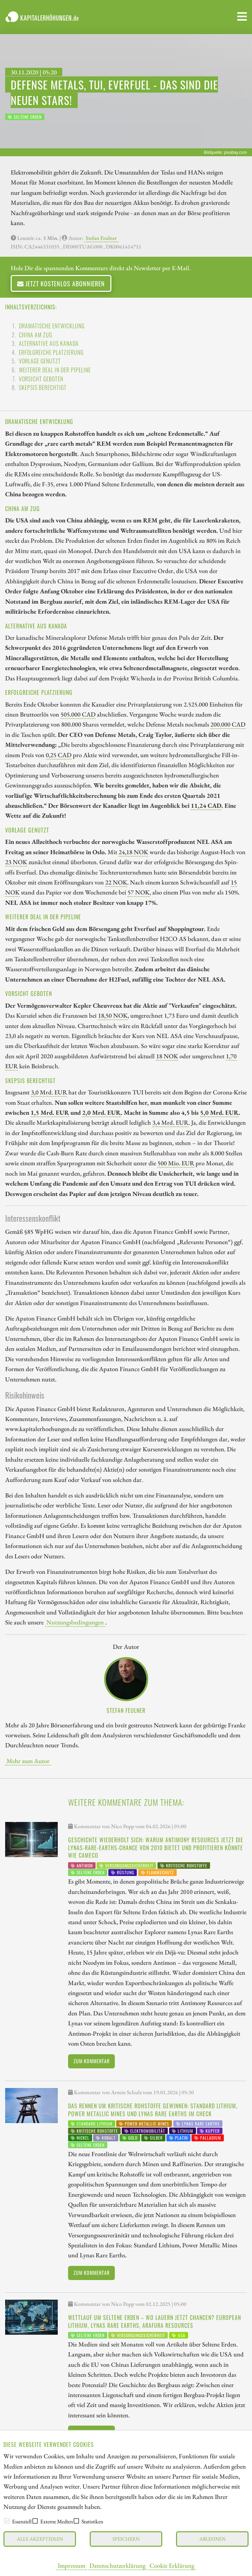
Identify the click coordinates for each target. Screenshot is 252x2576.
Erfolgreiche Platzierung (51, 352)
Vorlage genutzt (40, 361)
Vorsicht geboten (41, 379)
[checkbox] (6, 2520)
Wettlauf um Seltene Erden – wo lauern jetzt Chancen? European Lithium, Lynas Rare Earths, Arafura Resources (154, 2321)
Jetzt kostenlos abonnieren (61, 283)
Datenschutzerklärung (117, 2565)
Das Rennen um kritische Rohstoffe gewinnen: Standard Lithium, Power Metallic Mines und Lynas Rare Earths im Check (153, 2110)
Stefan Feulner (101, 238)
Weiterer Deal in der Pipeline (55, 370)
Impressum (71, 2565)
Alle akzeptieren (40, 2538)
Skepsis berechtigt (43, 387)
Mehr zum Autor (28, 1761)
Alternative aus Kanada (49, 343)
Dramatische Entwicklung (52, 326)
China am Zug (35, 335)
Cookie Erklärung (172, 2565)
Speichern (126, 2538)
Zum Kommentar (92, 2061)
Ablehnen (212, 2538)
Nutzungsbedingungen (75, 1622)
